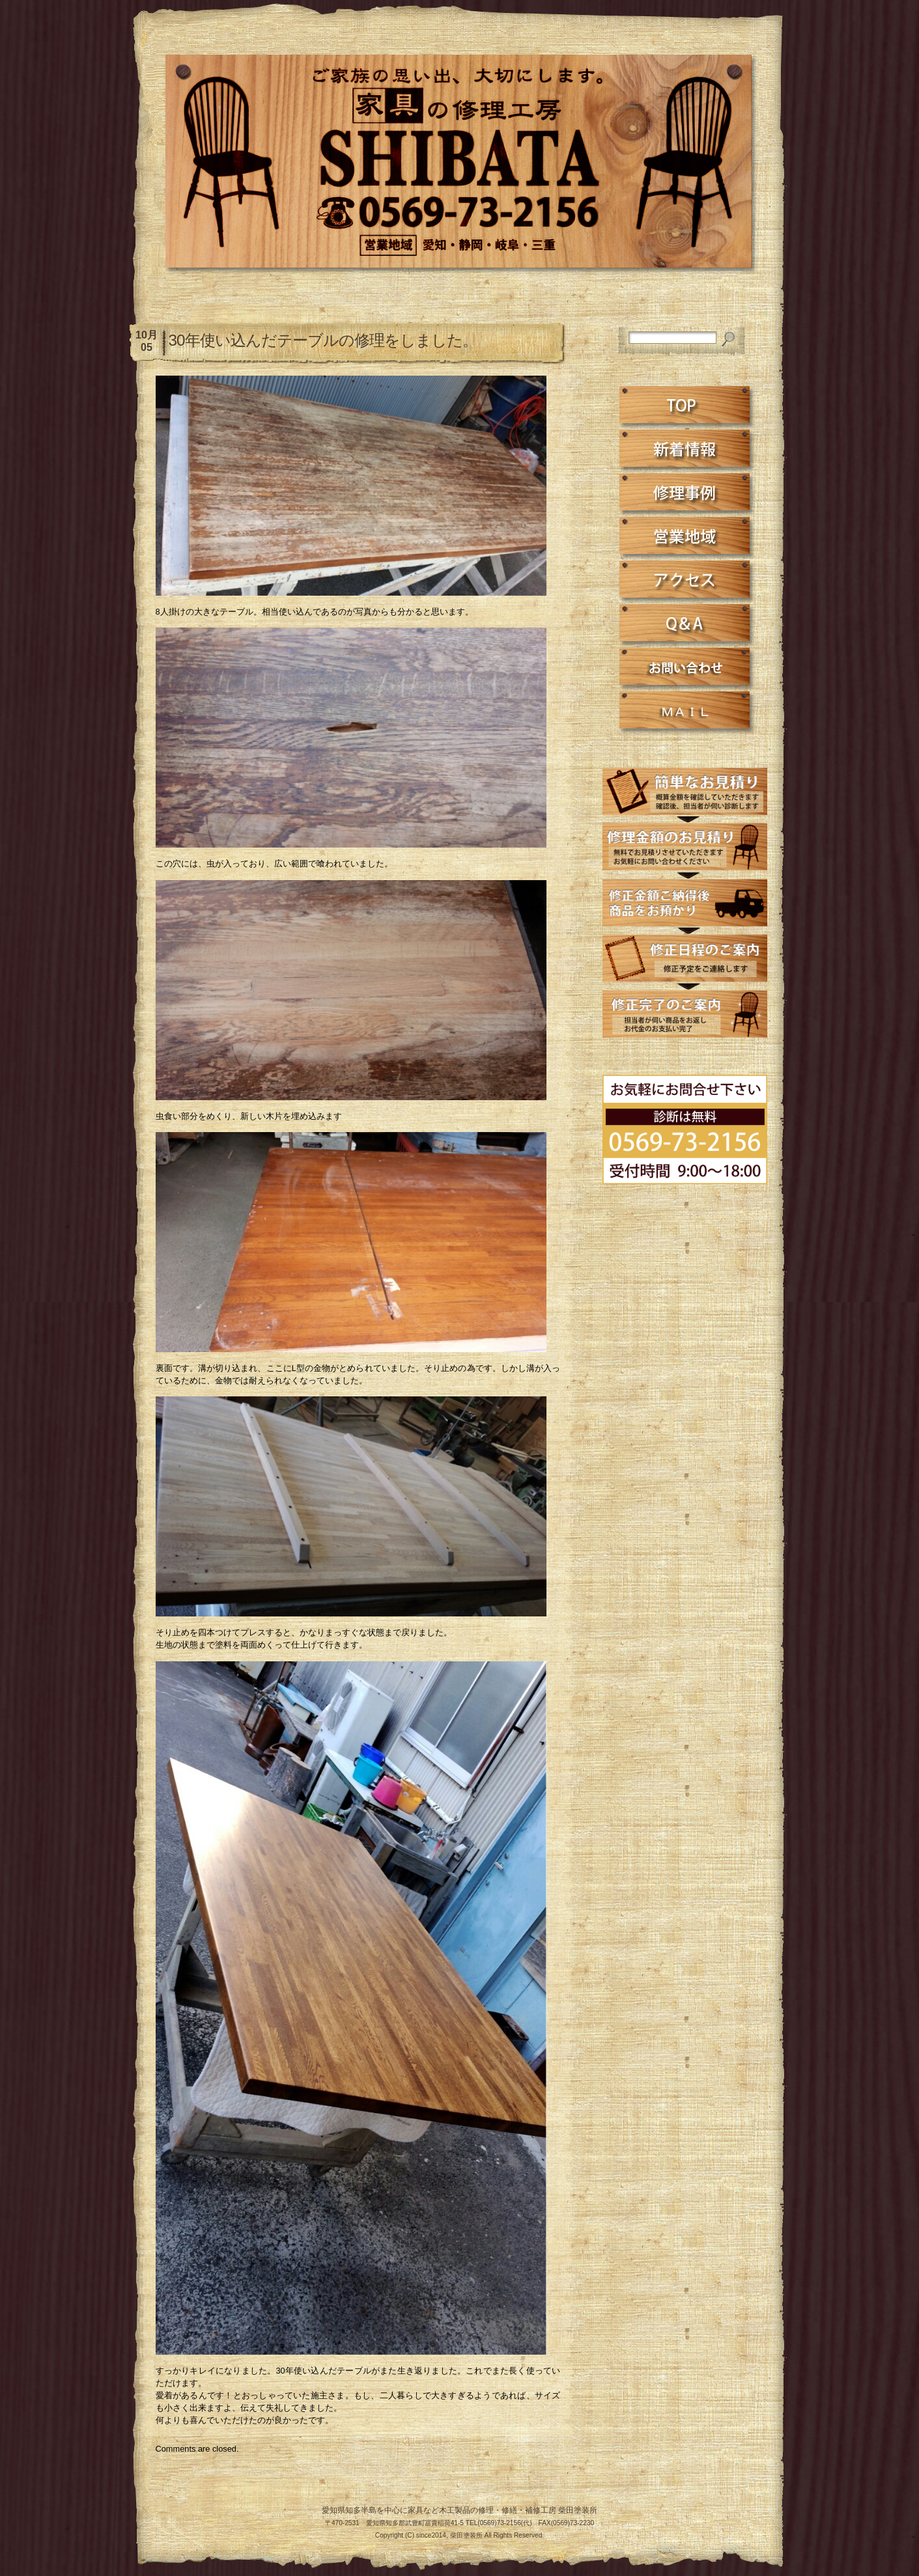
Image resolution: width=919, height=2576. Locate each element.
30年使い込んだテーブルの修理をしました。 (323, 340)
